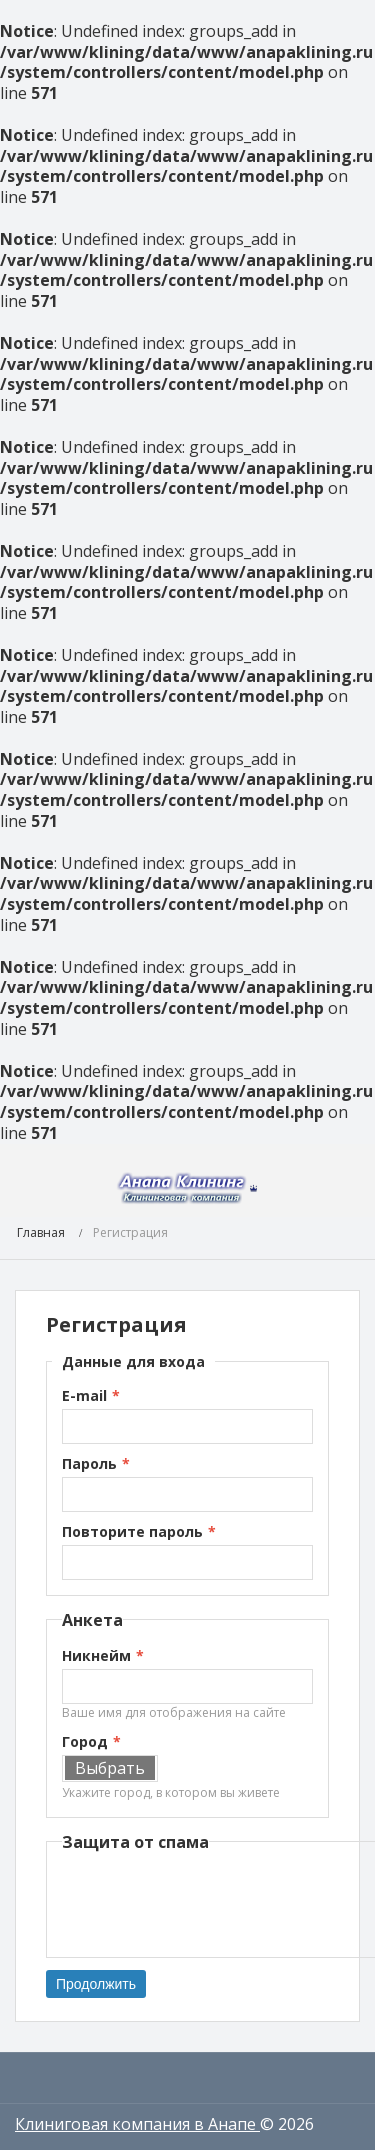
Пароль (89, 1463)
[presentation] (214, 1903)
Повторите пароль (132, 1531)
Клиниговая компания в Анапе (137, 2124)
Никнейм (96, 1655)
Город (85, 1741)
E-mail (84, 1395)
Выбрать (110, 1768)
